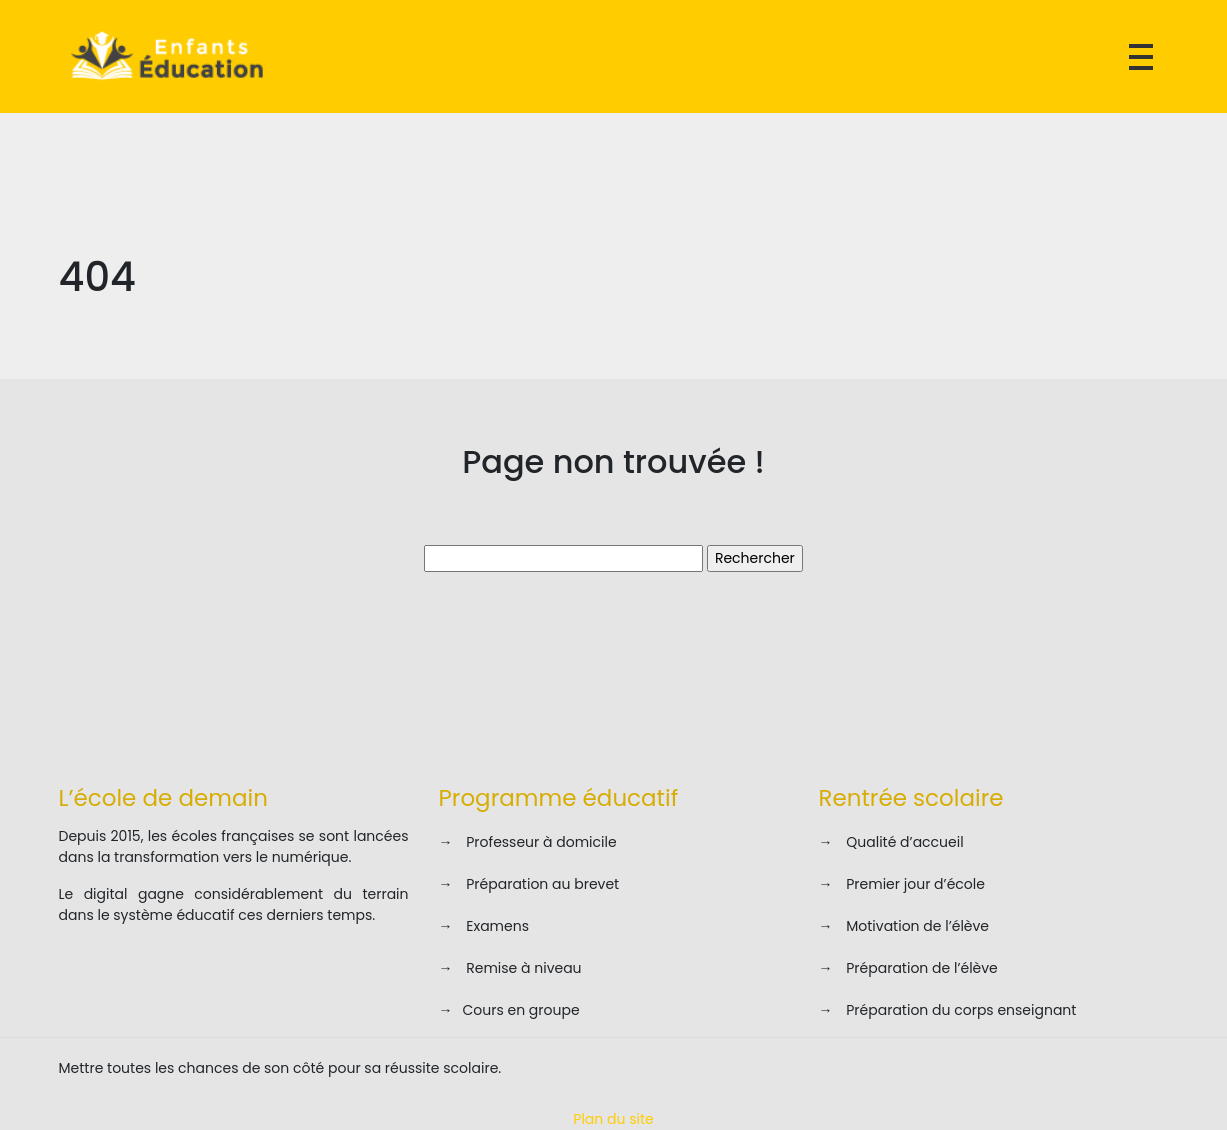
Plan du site (613, 1119)
